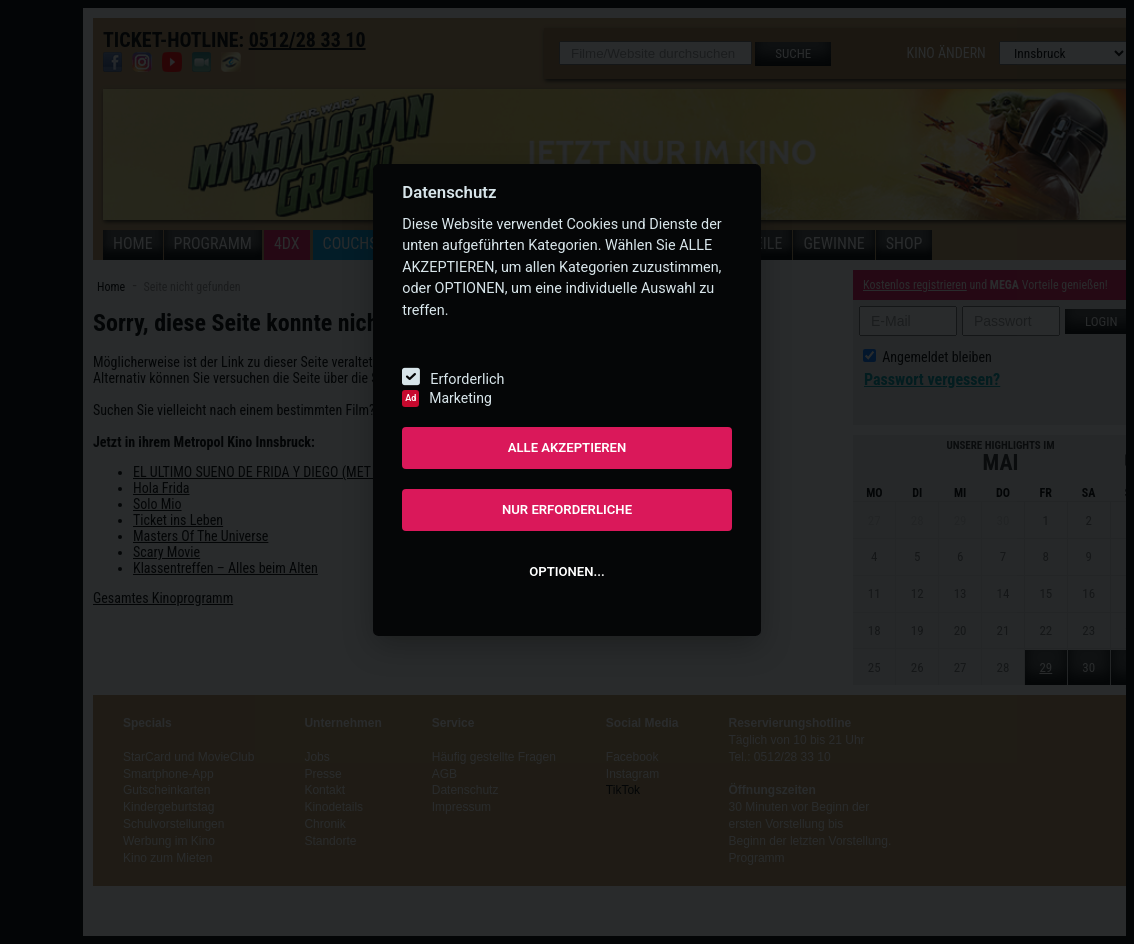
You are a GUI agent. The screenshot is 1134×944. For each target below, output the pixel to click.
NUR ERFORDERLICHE (567, 509)
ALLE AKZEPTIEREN (567, 447)
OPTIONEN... (566, 571)
